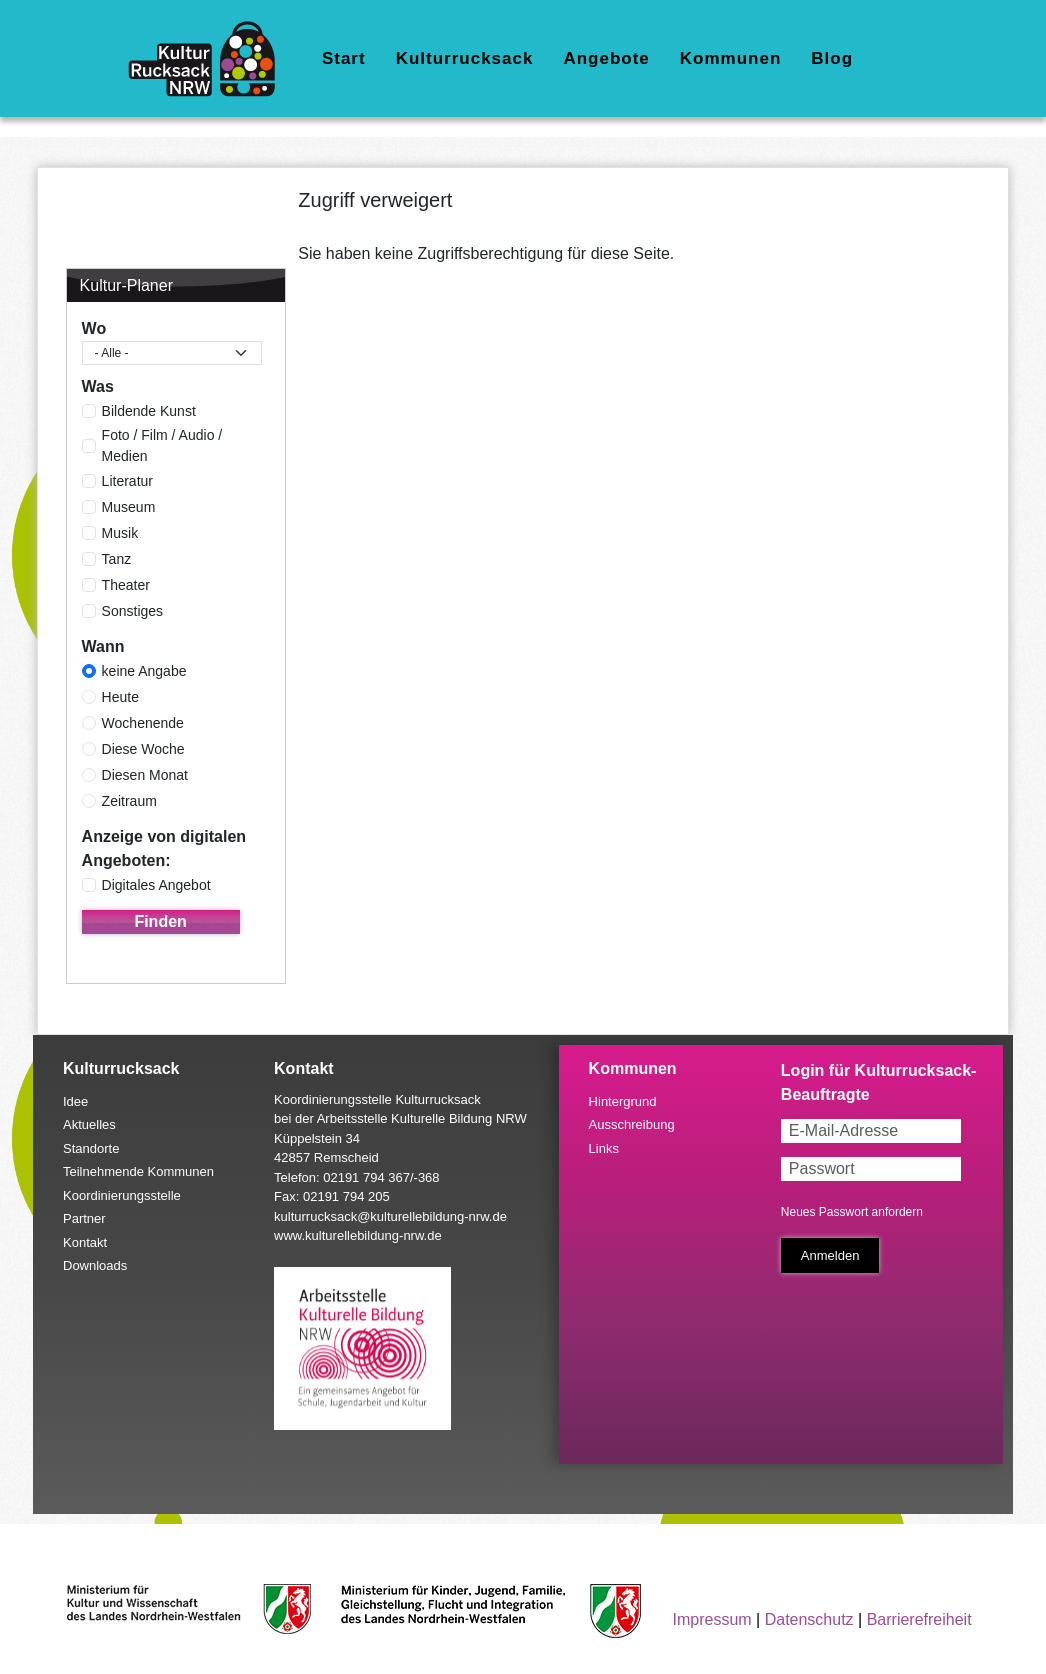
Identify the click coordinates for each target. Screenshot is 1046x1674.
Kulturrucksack (465, 58)
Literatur (127, 481)
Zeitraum (129, 801)
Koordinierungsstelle (122, 1195)
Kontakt (85, 1242)
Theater (126, 585)
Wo (94, 328)
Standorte (91, 1148)
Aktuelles (89, 1124)
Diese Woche (143, 749)
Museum (129, 507)
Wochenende (143, 723)
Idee (75, 1101)
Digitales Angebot (156, 885)
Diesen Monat (145, 775)
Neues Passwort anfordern (852, 1212)
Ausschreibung (632, 1124)
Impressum (712, 1619)
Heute (120, 697)
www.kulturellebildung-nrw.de (358, 1235)
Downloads (95, 1265)
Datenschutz (809, 1619)
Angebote (606, 58)
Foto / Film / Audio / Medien (162, 445)
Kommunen (731, 58)
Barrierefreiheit (919, 1619)
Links (604, 1148)
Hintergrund (623, 1101)
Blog (832, 58)
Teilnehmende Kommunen (138, 1171)
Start (344, 58)
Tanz (117, 559)
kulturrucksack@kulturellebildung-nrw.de (390, 1216)
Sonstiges (132, 611)
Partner (84, 1218)
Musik (120, 533)
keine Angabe (144, 671)
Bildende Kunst (149, 411)
